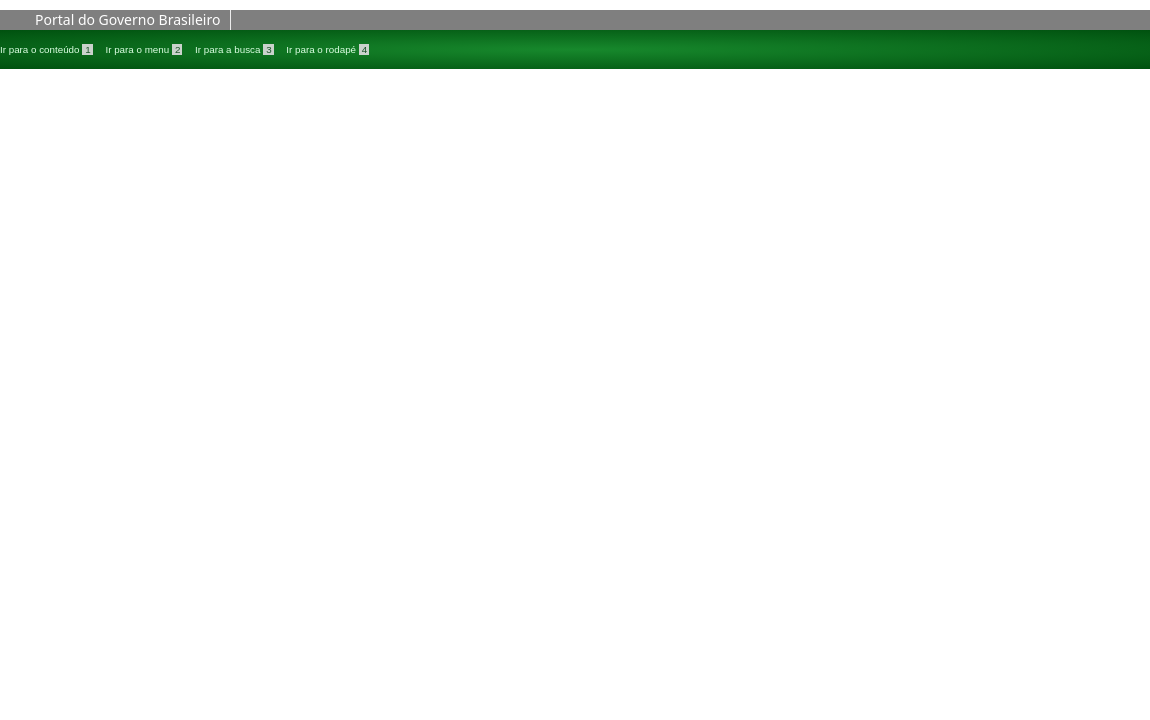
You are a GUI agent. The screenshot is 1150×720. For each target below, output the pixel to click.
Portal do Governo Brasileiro (127, 19)
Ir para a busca (235, 49)
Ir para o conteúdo (47, 49)
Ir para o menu (145, 49)
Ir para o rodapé (327, 49)
